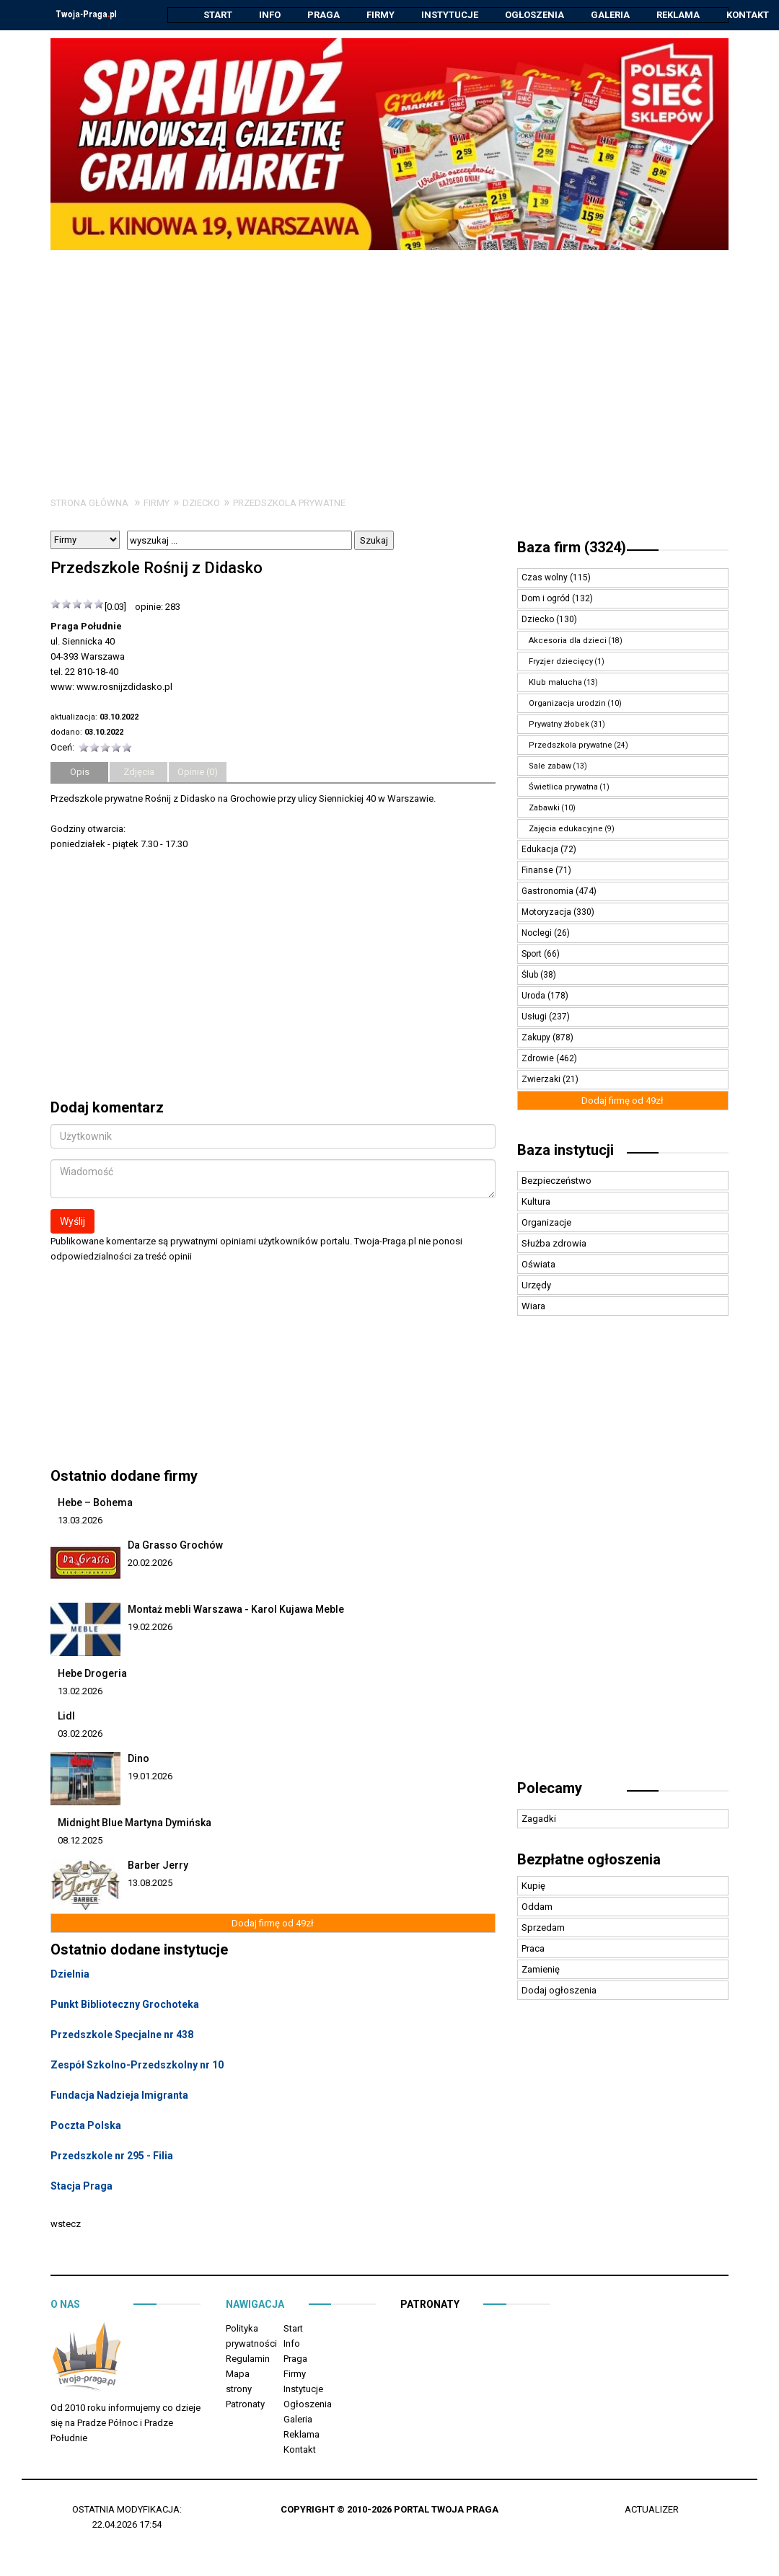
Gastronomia (548, 892)
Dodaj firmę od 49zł (273, 1923)
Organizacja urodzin (567, 704)
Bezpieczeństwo (556, 1181)
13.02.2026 (80, 1691)
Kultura (535, 1202)
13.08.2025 (150, 1883)
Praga (323, 14)
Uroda (534, 996)
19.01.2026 (150, 1776)
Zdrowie (538, 1059)
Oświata (538, 1265)
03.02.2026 (80, 1734)
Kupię (533, 1886)
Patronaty (245, 2404)
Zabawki (544, 808)
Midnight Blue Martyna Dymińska (134, 1823)
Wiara (533, 1306)
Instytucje (449, 14)
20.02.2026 (150, 1563)
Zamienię (540, 1970)
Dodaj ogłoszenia (559, 1991)
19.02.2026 (150, 1627)
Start (217, 14)
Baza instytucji (565, 1150)
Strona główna (89, 503)
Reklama (678, 14)
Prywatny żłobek (559, 725)
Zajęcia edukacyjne (566, 829)
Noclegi (537, 934)
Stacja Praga (81, 2186)
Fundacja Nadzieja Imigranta (119, 2096)
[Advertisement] (389, 359)
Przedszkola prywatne (289, 503)
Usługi (535, 1017)
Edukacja (540, 850)
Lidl (66, 1716)
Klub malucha (555, 683)
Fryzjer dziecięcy (561, 662)
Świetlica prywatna (563, 787)
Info (270, 14)
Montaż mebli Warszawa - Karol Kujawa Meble (236, 1610)
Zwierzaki (542, 1080)
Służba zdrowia (553, 1244)
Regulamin (248, 2359)
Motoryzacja (547, 913)
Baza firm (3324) (571, 548)
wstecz (65, 2224)
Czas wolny (545, 578)
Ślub (530, 975)
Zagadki (538, 1819)
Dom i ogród (546, 599)
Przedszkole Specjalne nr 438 (121, 2035)
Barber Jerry (158, 1866)
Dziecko (201, 503)
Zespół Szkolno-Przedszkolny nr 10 (137, 2065)
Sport (532, 955)
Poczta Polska (85, 2126)
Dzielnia (69, 1974)
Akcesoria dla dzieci (568, 641)
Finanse (538, 871)
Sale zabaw (550, 766)
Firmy (380, 14)
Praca (533, 1949)
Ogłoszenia (534, 14)
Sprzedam (543, 1928)
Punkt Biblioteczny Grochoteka (124, 2005)
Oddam (537, 1907)
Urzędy (536, 1285)
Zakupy (537, 1038)
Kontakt (747, 14)
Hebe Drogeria (92, 1674)
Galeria (610, 14)
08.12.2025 (80, 1841)
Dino (138, 1759)
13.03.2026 (80, 1520)
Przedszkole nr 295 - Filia (111, 2156)
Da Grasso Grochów (175, 1546)
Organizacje (546, 1223)
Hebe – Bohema (95, 1503)
